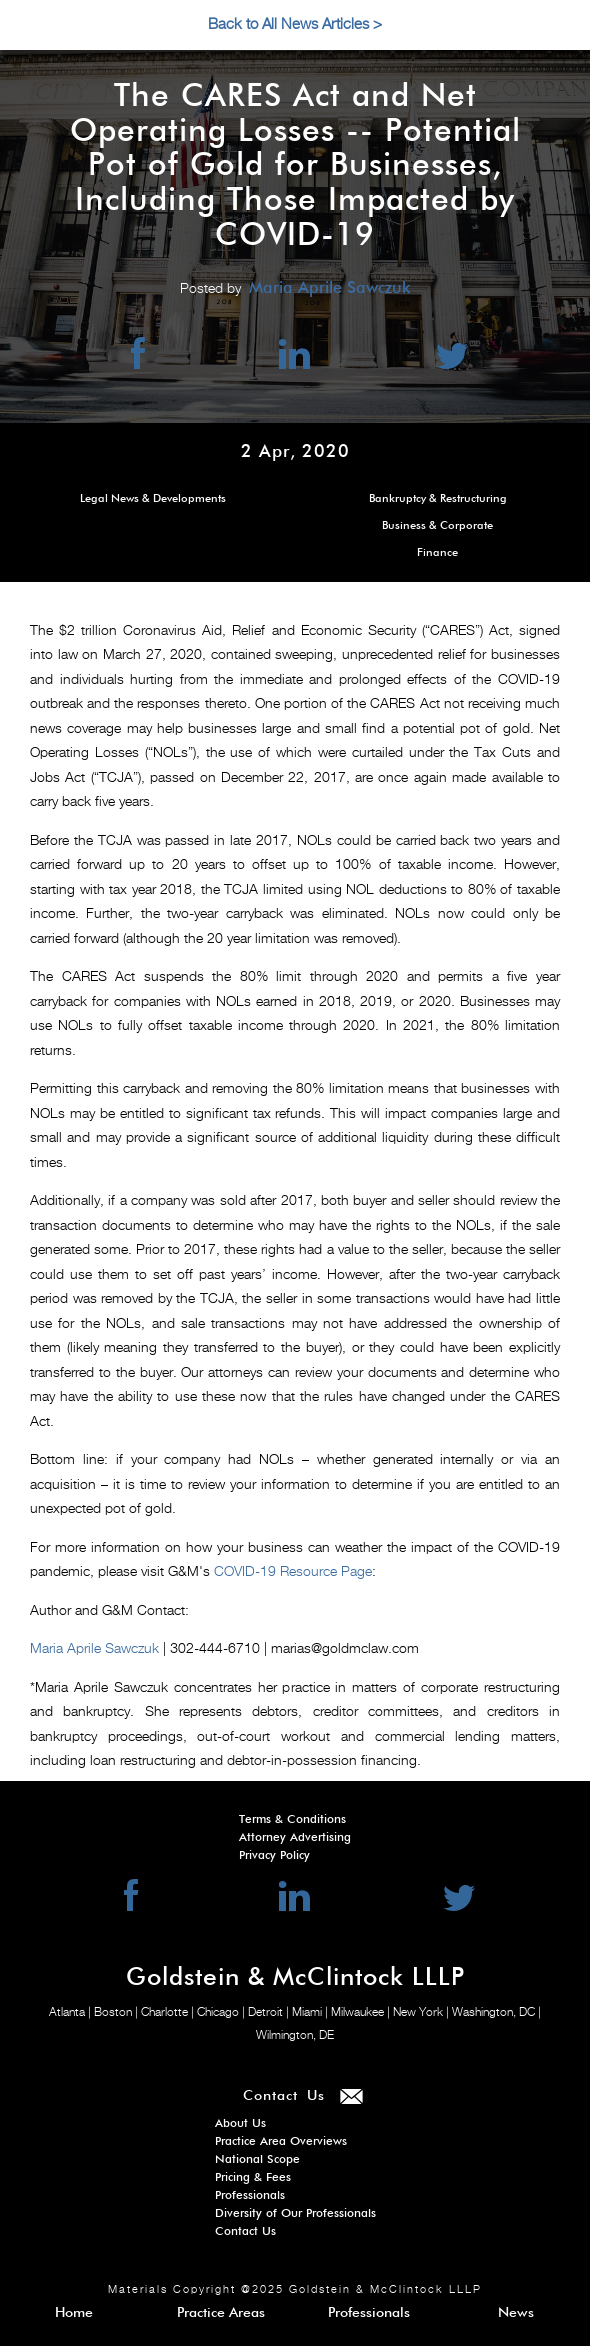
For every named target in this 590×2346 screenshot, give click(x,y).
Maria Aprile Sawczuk (94, 1649)
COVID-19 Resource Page (293, 1572)
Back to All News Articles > (295, 24)
